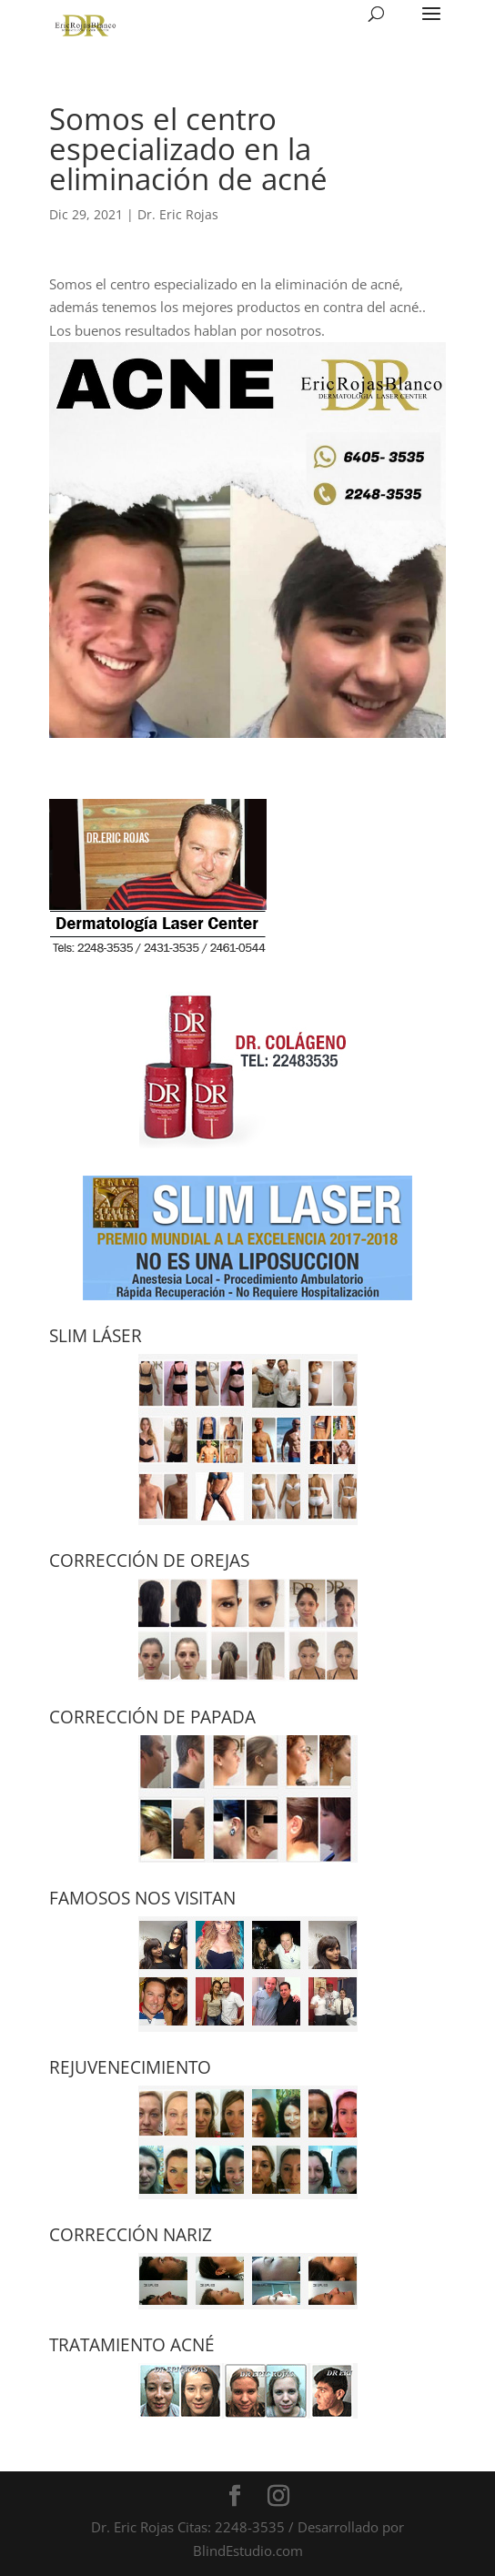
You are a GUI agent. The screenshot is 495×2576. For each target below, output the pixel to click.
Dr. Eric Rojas (177, 214)
